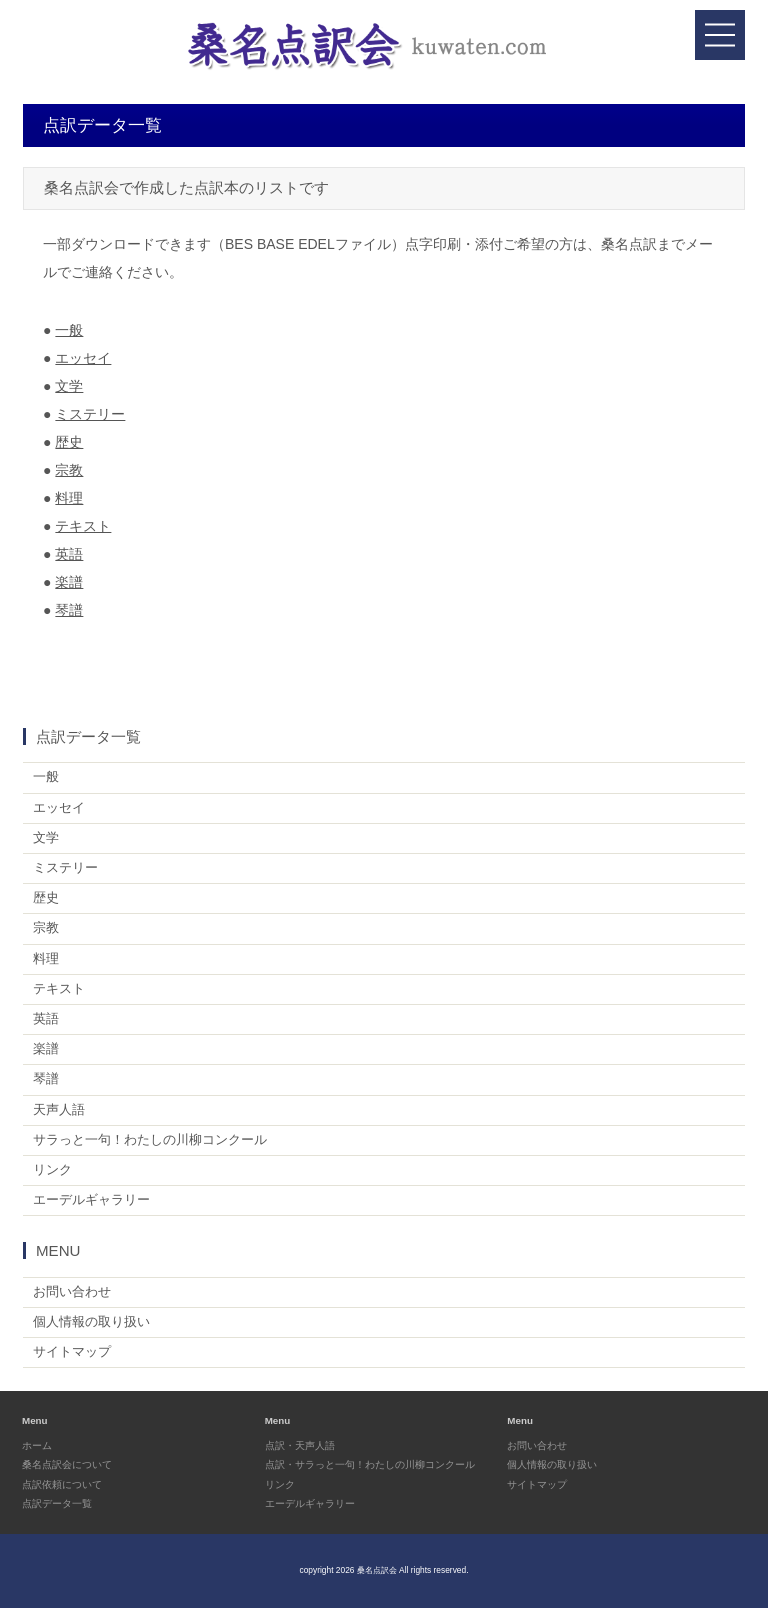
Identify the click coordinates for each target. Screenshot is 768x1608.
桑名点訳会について (67, 1464)
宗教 (69, 470)
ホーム (37, 1445)
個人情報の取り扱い (91, 1322)
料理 (69, 498)
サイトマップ (72, 1352)
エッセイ (83, 358)
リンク (52, 1170)
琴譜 (69, 610)
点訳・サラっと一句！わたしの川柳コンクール (370, 1464)
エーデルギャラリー (91, 1200)
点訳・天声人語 (300, 1445)
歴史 (69, 442)
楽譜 (69, 582)
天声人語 (59, 1110)
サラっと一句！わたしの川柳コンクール (150, 1140)
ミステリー (90, 414)
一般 (69, 330)
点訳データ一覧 (57, 1503)
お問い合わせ (72, 1292)
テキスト (83, 526)
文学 (69, 386)
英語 (69, 554)
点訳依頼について (62, 1484)
